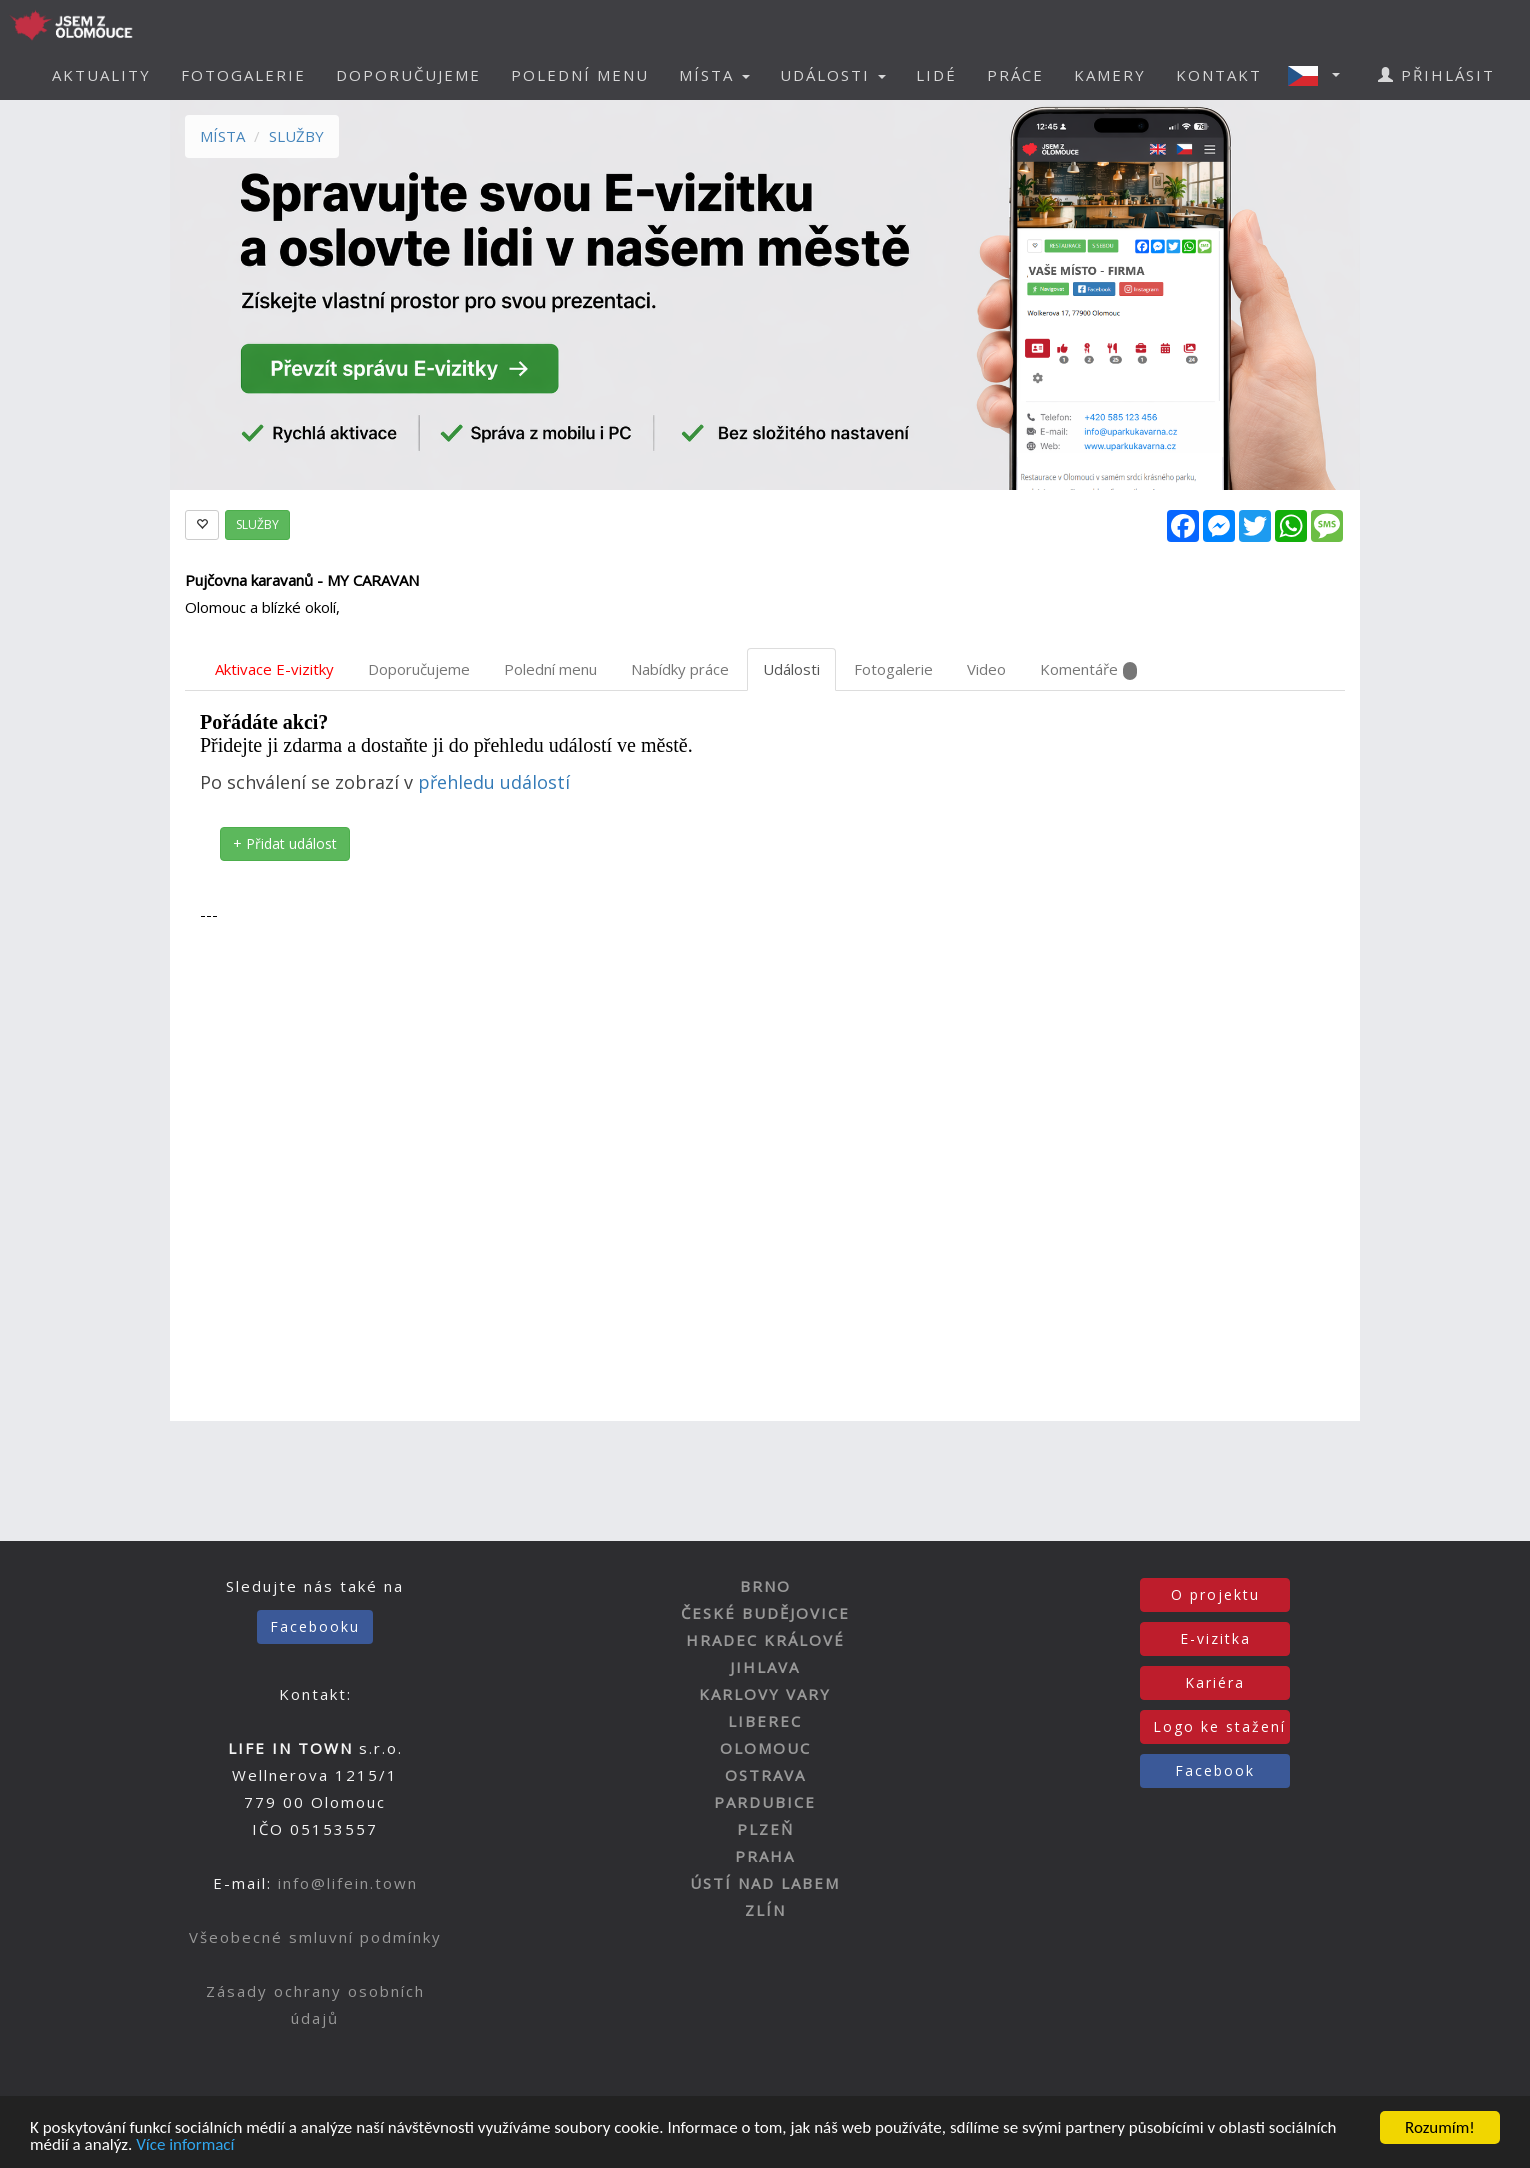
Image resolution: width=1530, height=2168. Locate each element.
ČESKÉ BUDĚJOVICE (765, 1613)
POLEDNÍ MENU (580, 75)
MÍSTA (222, 136)
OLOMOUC (765, 1748)
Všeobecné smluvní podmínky (315, 1937)
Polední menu (550, 669)
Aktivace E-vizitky (274, 669)
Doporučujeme (419, 669)
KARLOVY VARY (765, 1694)
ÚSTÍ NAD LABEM (765, 1883)
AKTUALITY (101, 75)
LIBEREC (765, 1721)
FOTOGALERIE (243, 75)
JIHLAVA (765, 1667)
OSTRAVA (765, 1775)
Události (791, 669)
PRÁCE (1015, 75)
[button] (1320, 75)
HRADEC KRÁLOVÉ (765, 1640)
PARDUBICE (765, 1802)
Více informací (185, 2146)
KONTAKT (1219, 75)
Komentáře (1088, 669)
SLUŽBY (296, 136)
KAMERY (1110, 75)
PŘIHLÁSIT (1436, 75)
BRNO (765, 1586)
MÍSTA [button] (714, 75)
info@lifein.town (348, 1883)
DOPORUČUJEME (408, 75)
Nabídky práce (680, 669)
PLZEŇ (765, 1829)
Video (986, 669)
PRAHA (765, 1856)
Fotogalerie (893, 669)
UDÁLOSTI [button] (833, 75)
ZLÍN (765, 1910)
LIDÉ (936, 75)
